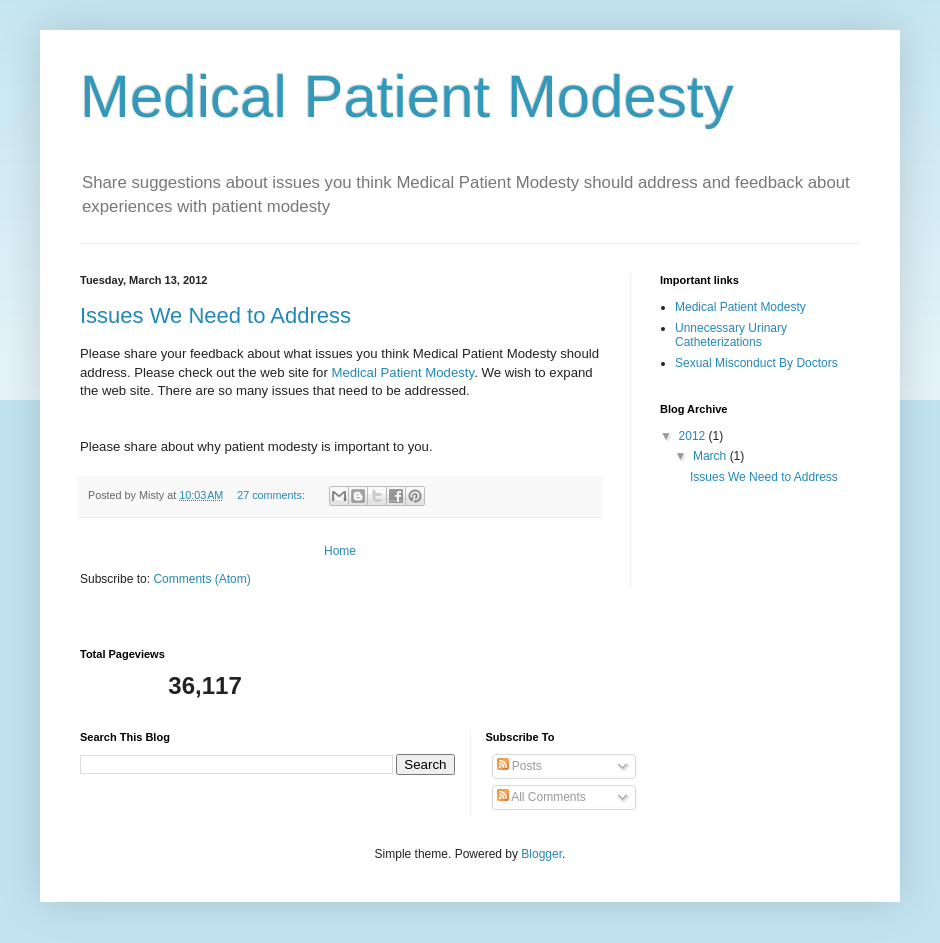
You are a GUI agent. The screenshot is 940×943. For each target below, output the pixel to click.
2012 (694, 436)
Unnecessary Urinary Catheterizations (731, 335)
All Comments (541, 797)
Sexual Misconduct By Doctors (756, 363)
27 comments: (272, 495)
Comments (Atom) (201, 579)
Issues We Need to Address (215, 315)
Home (340, 551)
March (711, 456)
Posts (519, 766)
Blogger (541, 854)
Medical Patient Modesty (740, 307)
